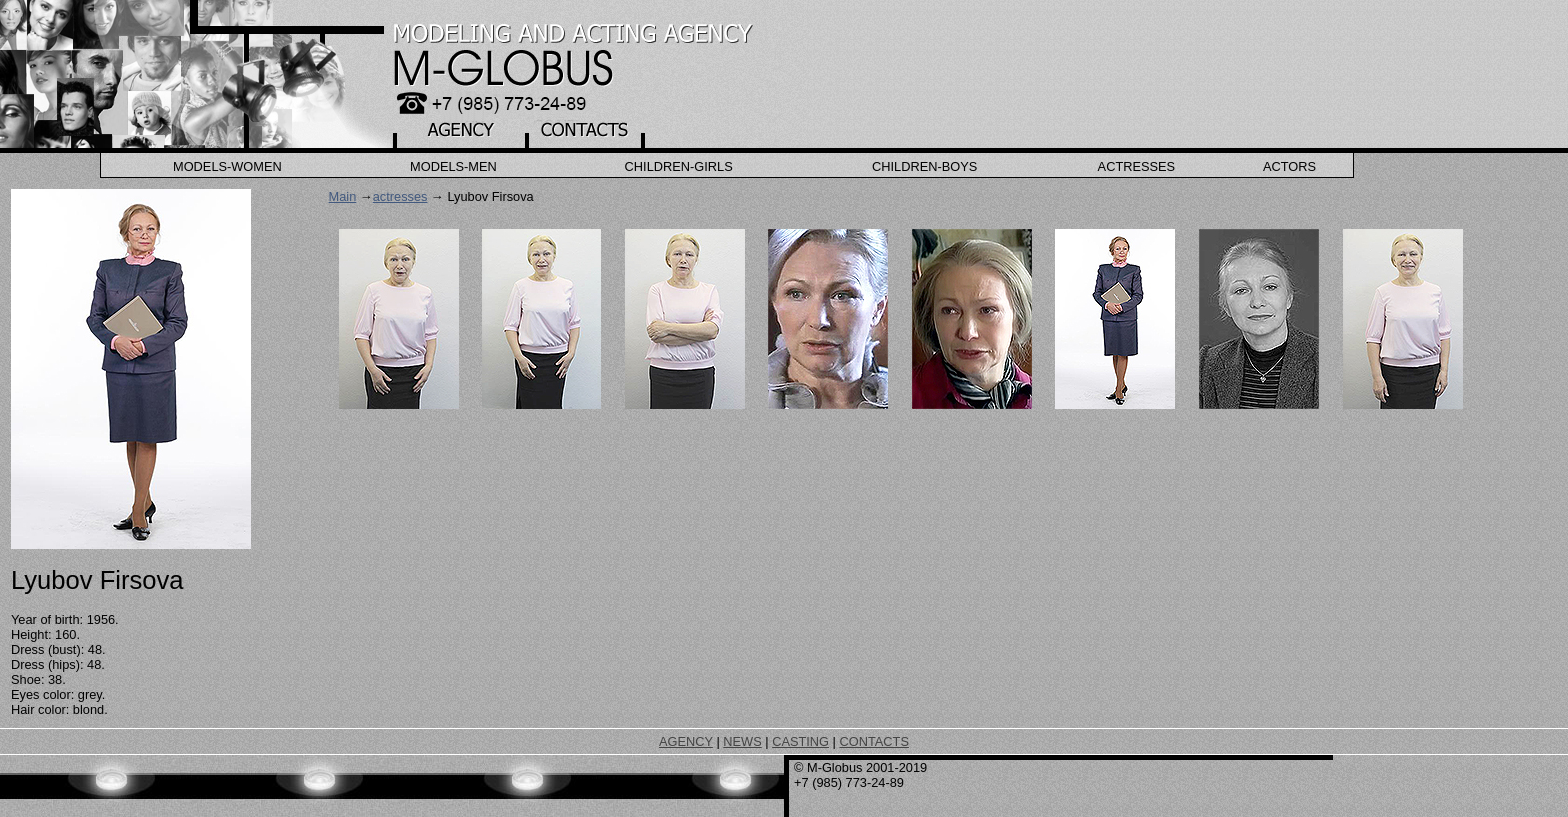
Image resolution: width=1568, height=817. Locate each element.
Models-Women (227, 166)
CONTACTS (873, 741)
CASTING (800, 741)
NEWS (742, 741)
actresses (400, 196)
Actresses (1137, 166)
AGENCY (686, 741)
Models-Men (453, 166)
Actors (1289, 166)
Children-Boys (924, 166)
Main (343, 196)
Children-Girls (679, 166)
